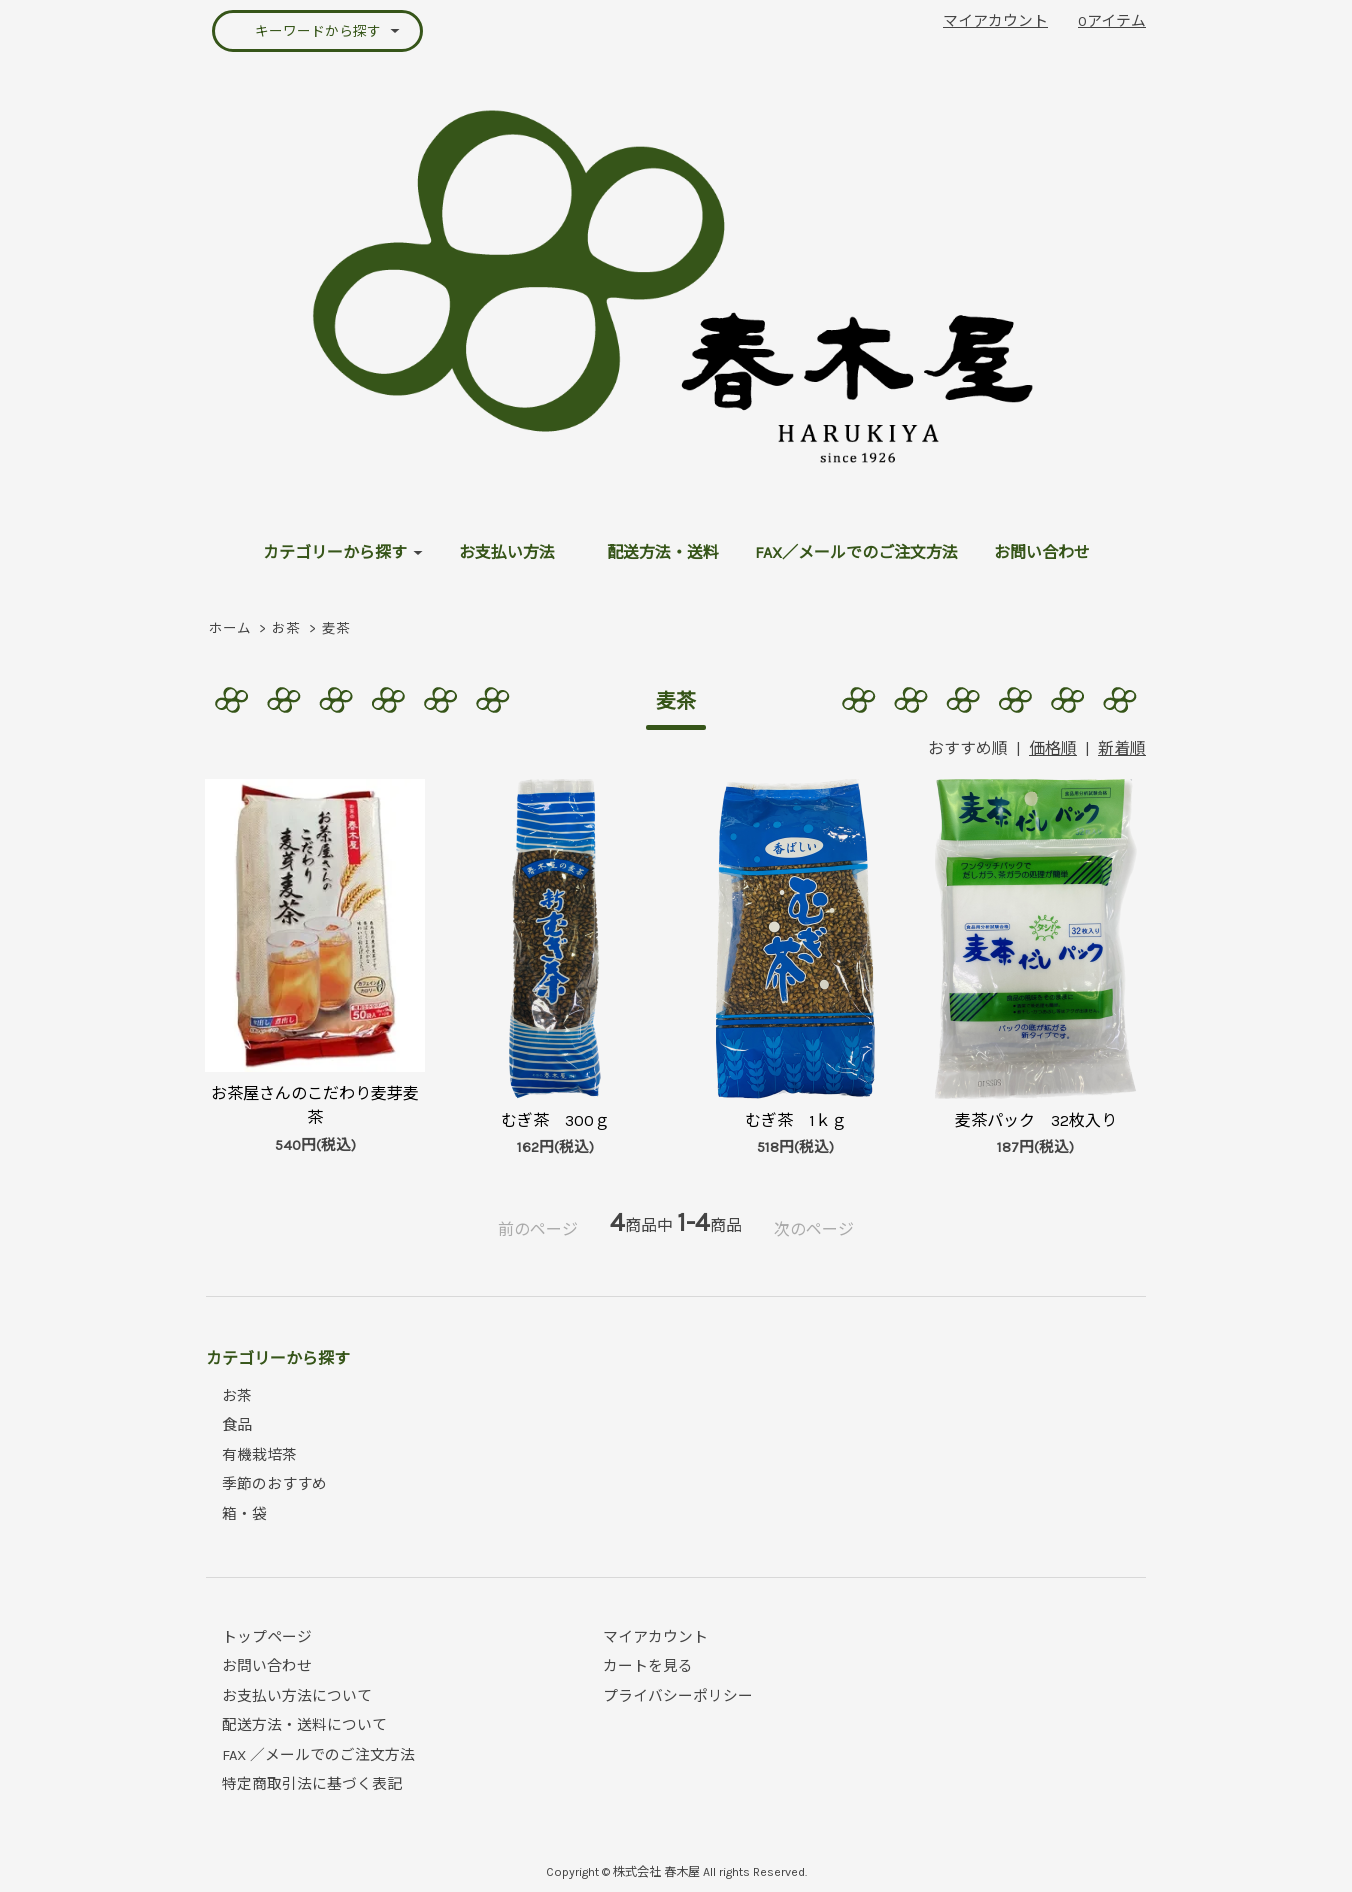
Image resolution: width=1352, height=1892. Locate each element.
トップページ (267, 1637)
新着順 (1122, 748)
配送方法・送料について (304, 1725)
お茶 (286, 628)
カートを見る (648, 1666)
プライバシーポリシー (678, 1696)
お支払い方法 (507, 552)
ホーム (230, 628)
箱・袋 (244, 1514)
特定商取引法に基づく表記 (312, 1784)
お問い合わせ (1042, 552)
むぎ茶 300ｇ (555, 1120)
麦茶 (336, 628)
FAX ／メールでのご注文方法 (318, 1755)
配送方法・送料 (663, 552)
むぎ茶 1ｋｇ (796, 1120)
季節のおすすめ (274, 1484)
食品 (237, 1425)
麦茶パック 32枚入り (1036, 1120)
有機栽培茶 (259, 1455)
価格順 (1053, 748)
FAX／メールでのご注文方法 (856, 552)
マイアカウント (995, 21)
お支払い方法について (297, 1696)
